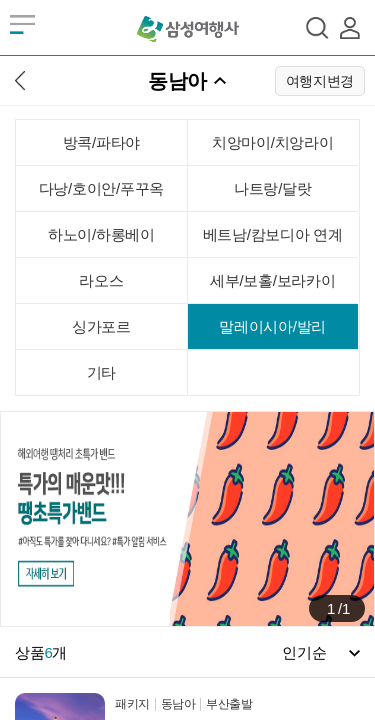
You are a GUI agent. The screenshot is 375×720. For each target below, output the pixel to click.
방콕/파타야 (101, 142)
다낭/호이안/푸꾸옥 (101, 188)
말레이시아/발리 (272, 326)
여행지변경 (320, 81)
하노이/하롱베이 (101, 234)
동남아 (177, 81)
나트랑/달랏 (272, 188)
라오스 (101, 280)
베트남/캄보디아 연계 (273, 234)
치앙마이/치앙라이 (272, 142)
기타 (101, 372)
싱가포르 (101, 326)
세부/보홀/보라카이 (272, 280)
